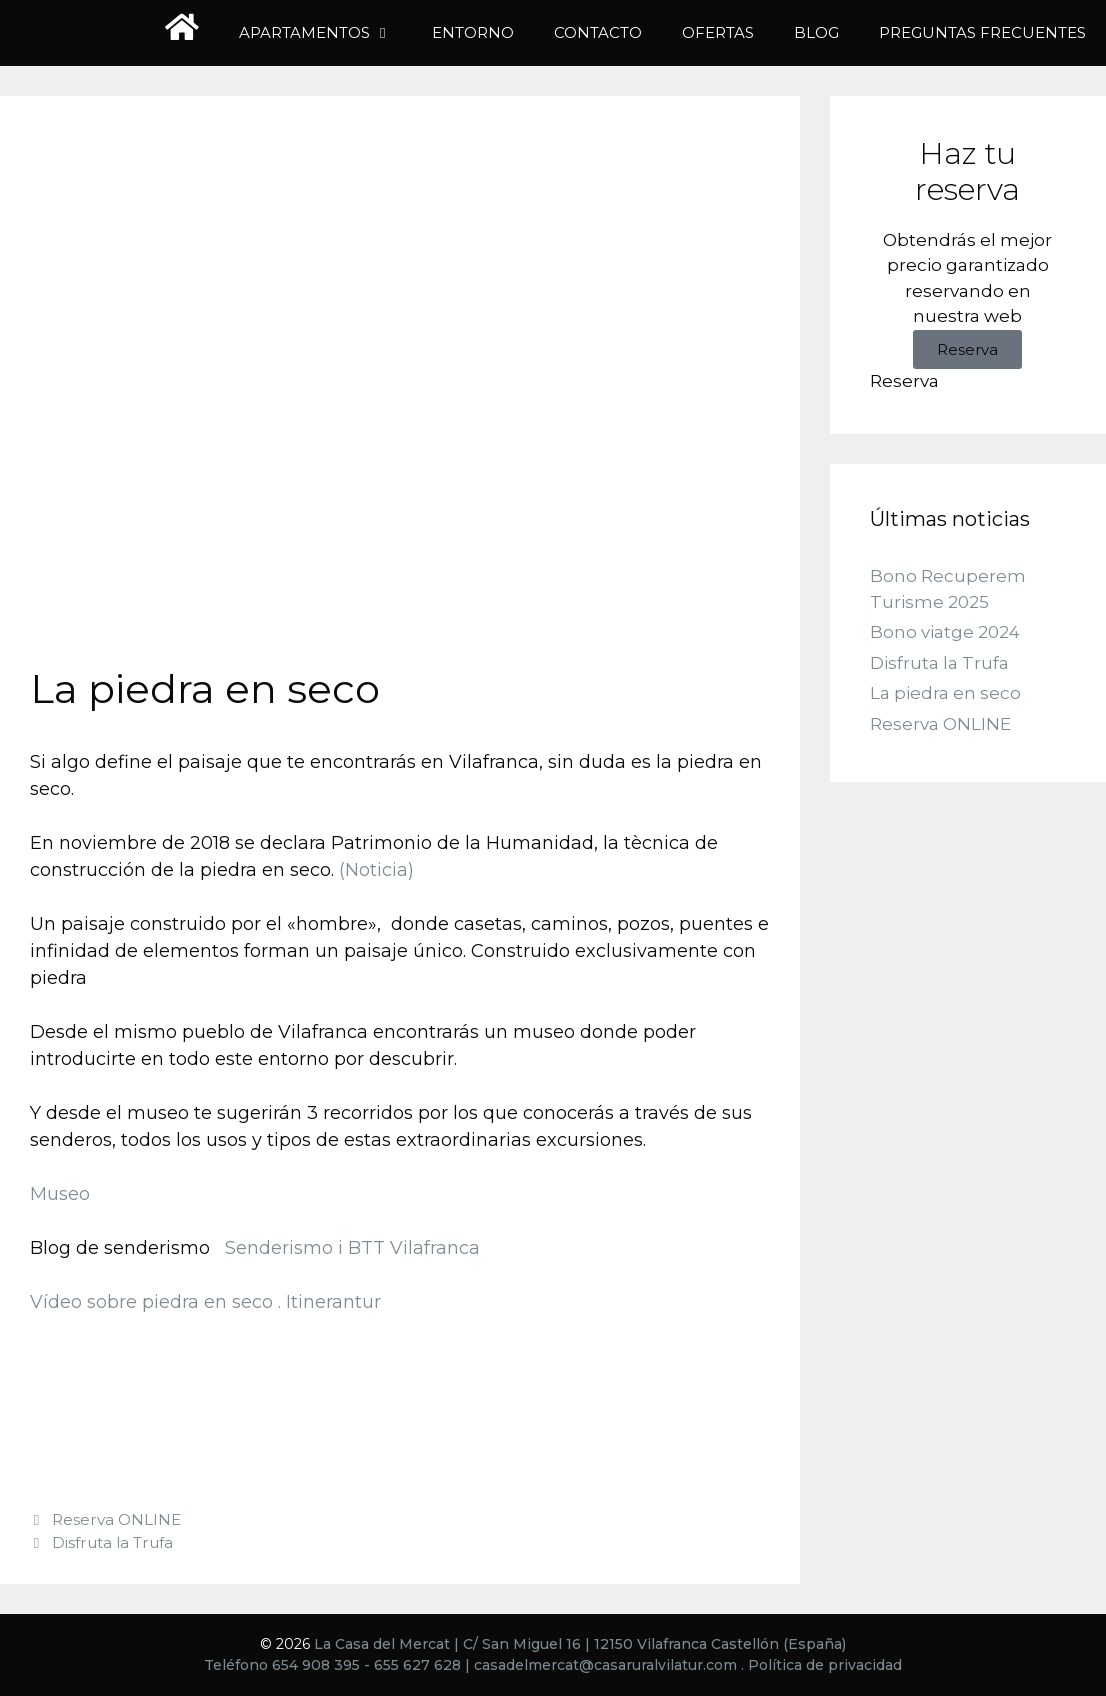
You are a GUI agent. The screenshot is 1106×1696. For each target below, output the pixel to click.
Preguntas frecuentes (982, 32)
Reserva (967, 349)
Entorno (473, 32)
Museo (60, 1194)
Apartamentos (325, 33)
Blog (816, 32)
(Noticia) (376, 870)
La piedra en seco (945, 694)
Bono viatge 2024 (945, 633)
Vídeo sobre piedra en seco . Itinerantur (205, 1302)
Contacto (598, 32)
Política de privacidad (825, 1665)
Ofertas (718, 32)
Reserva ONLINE (116, 1519)
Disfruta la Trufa (112, 1542)
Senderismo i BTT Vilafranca (350, 1248)
